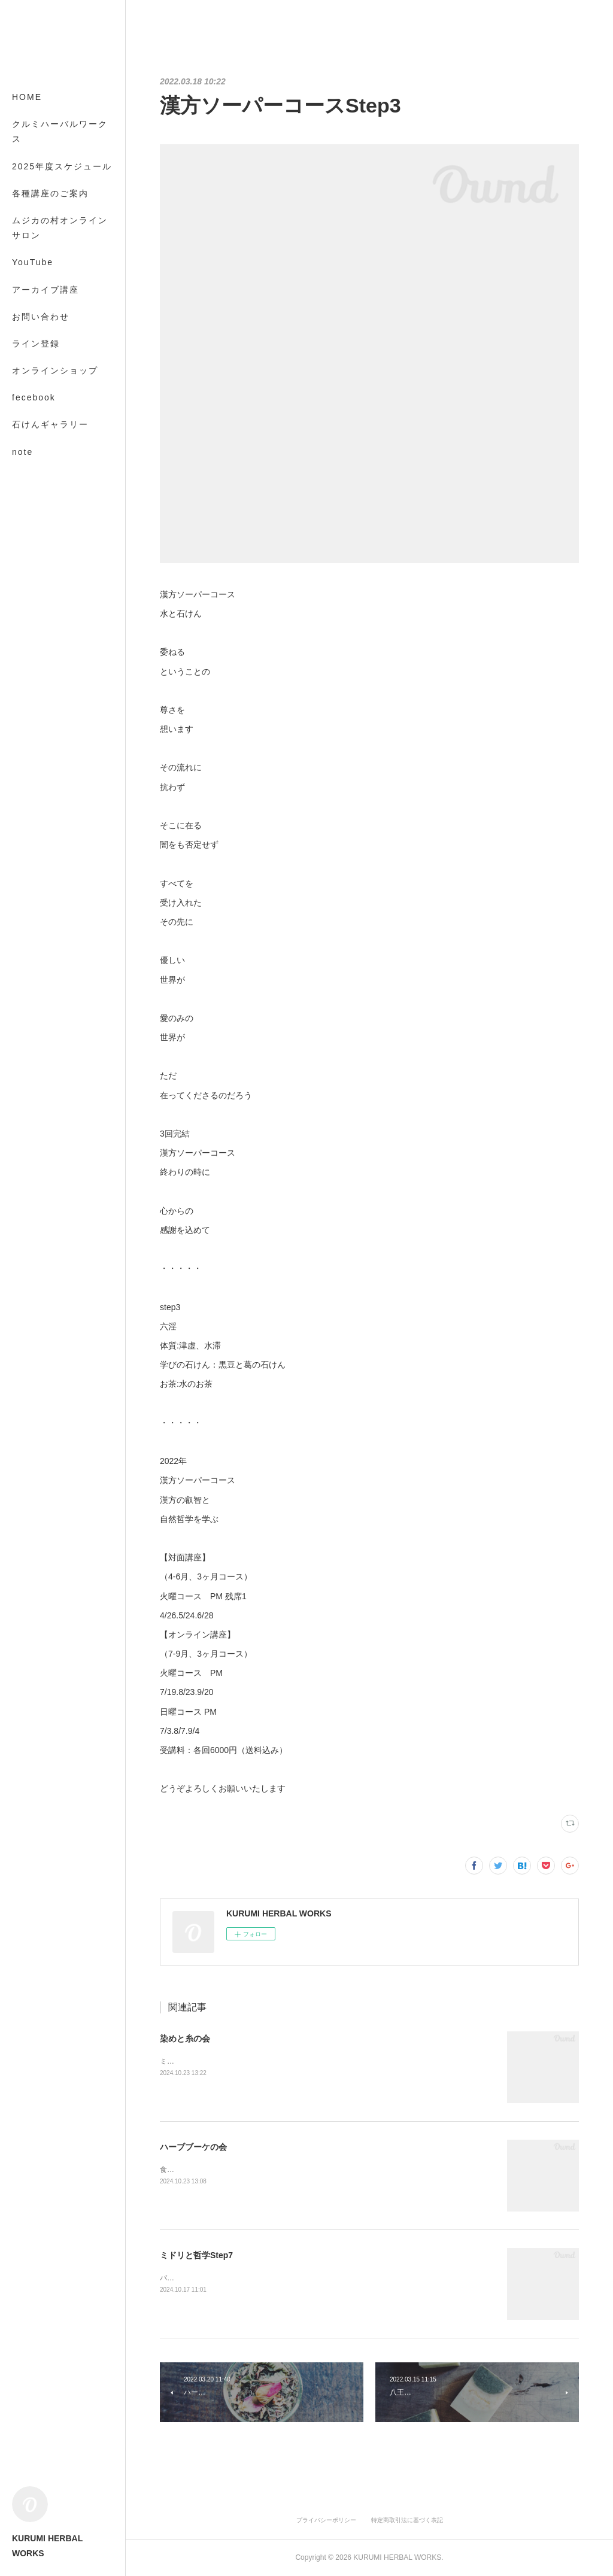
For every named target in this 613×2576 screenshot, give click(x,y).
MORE (27, 424)
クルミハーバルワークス (60, 131)
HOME (27, 97)
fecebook (34, 397)
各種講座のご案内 (50, 193)
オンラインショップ (55, 370)
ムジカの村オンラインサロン (60, 227)
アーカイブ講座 (45, 289)
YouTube (32, 262)
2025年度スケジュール (62, 166)
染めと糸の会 (185, 2038)
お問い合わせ (40, 316)
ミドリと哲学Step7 (196, 2255)
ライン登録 (36, 343)
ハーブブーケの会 (193, 2147)
